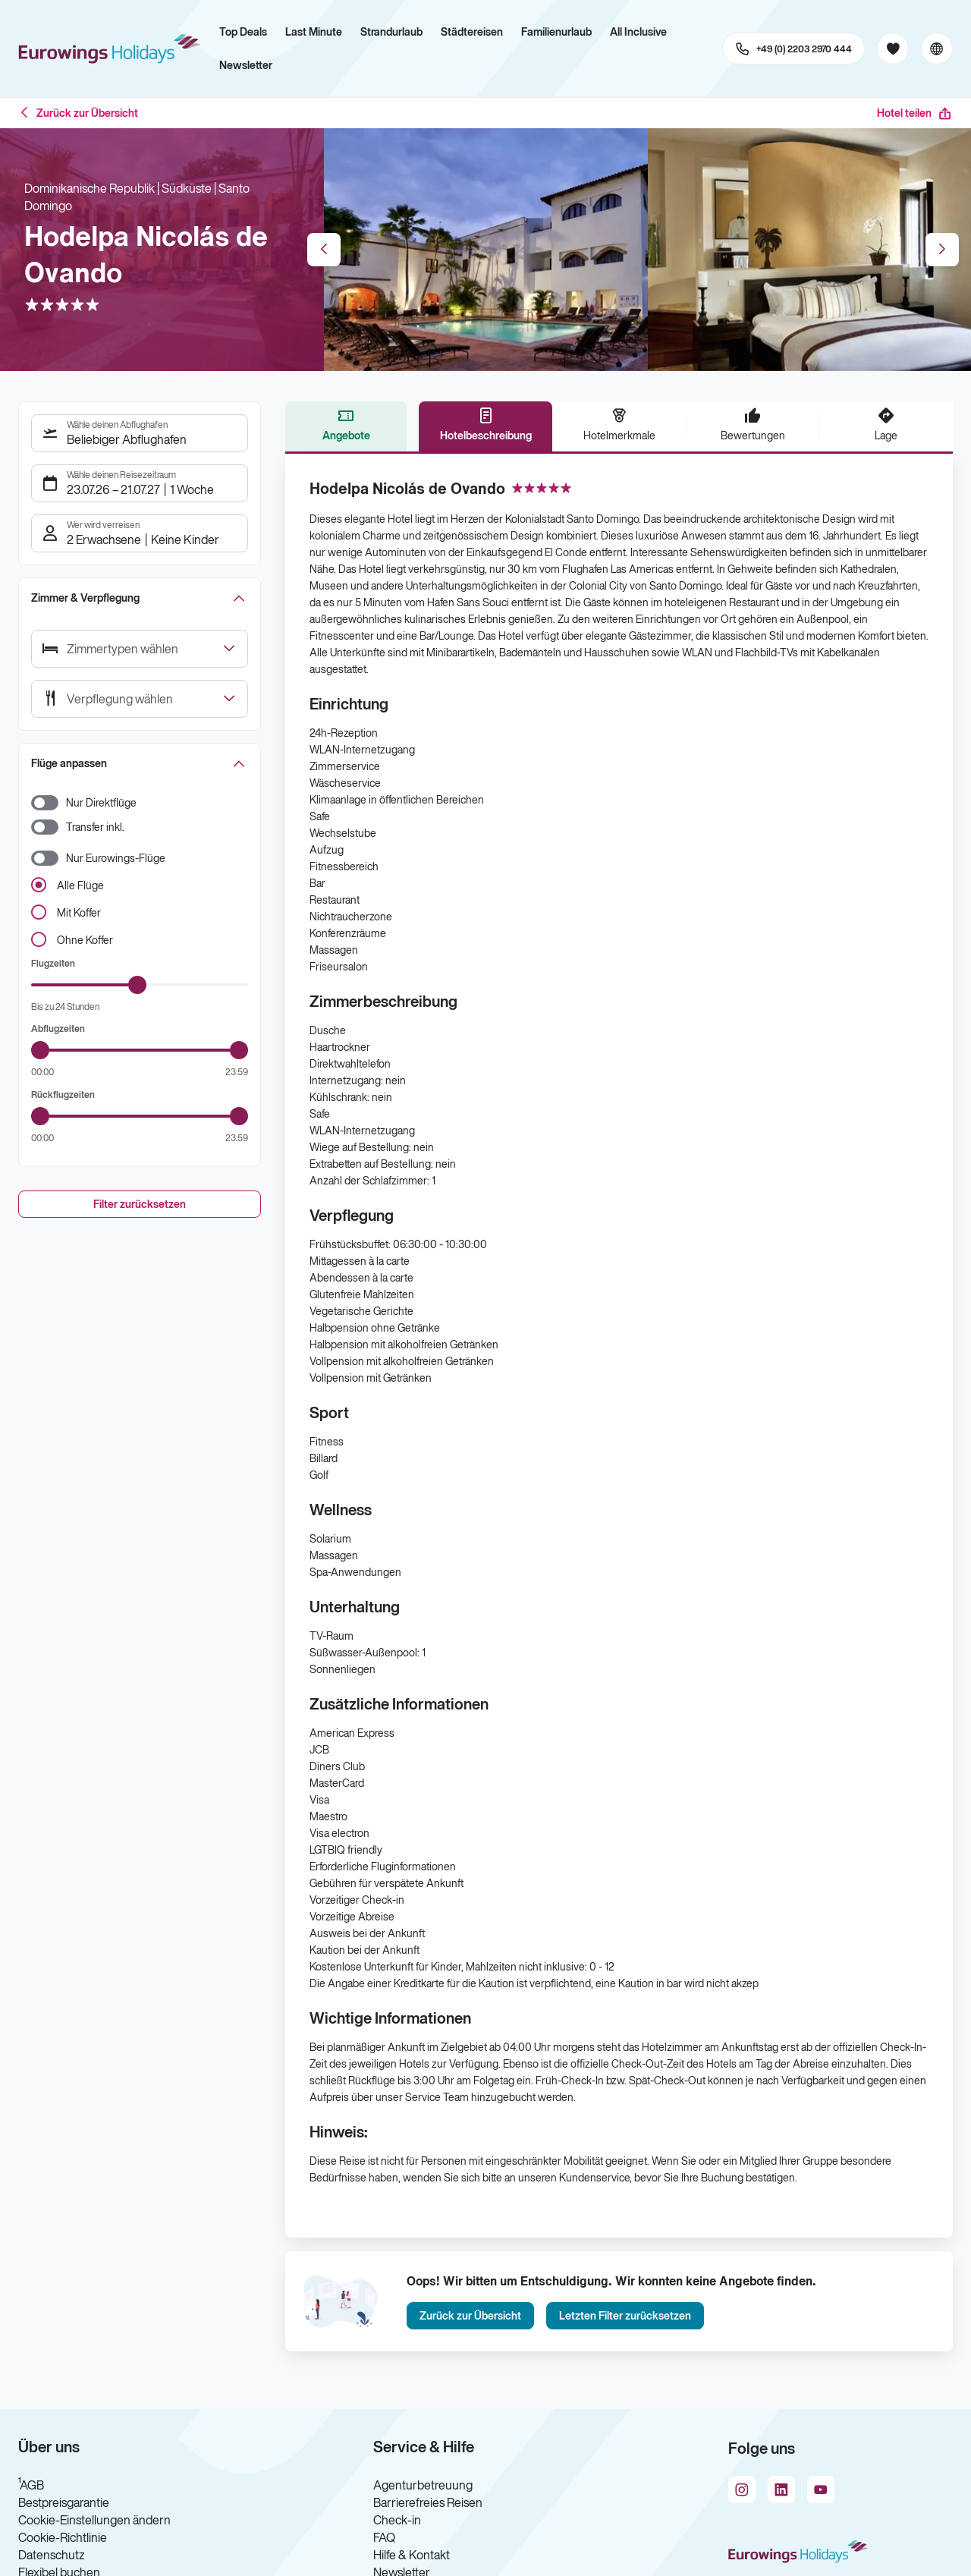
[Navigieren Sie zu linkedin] (781, 2489)
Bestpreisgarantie (63, 2502)
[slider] (137, 985)
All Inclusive (638, 31)
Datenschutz (51, 2554)
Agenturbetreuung (423, 2485)
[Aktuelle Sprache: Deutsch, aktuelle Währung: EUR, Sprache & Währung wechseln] (937, 48)
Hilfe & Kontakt (411, 2554)
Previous (324, 249)
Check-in (397, 2520)
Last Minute (313, 31)
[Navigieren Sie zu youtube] (820, 2489)
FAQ (384, 2537)
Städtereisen (472, 31)
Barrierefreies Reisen (427, 2502)
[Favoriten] (893, 48)
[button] (139, 598)
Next (942, 249)
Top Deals (243, 31)
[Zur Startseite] (114, 48)
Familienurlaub (556, 31)
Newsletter (245, 65)
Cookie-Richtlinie (62, 2537)
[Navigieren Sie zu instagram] (742, 2489)
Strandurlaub (391, 31)
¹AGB (31, 2485)
